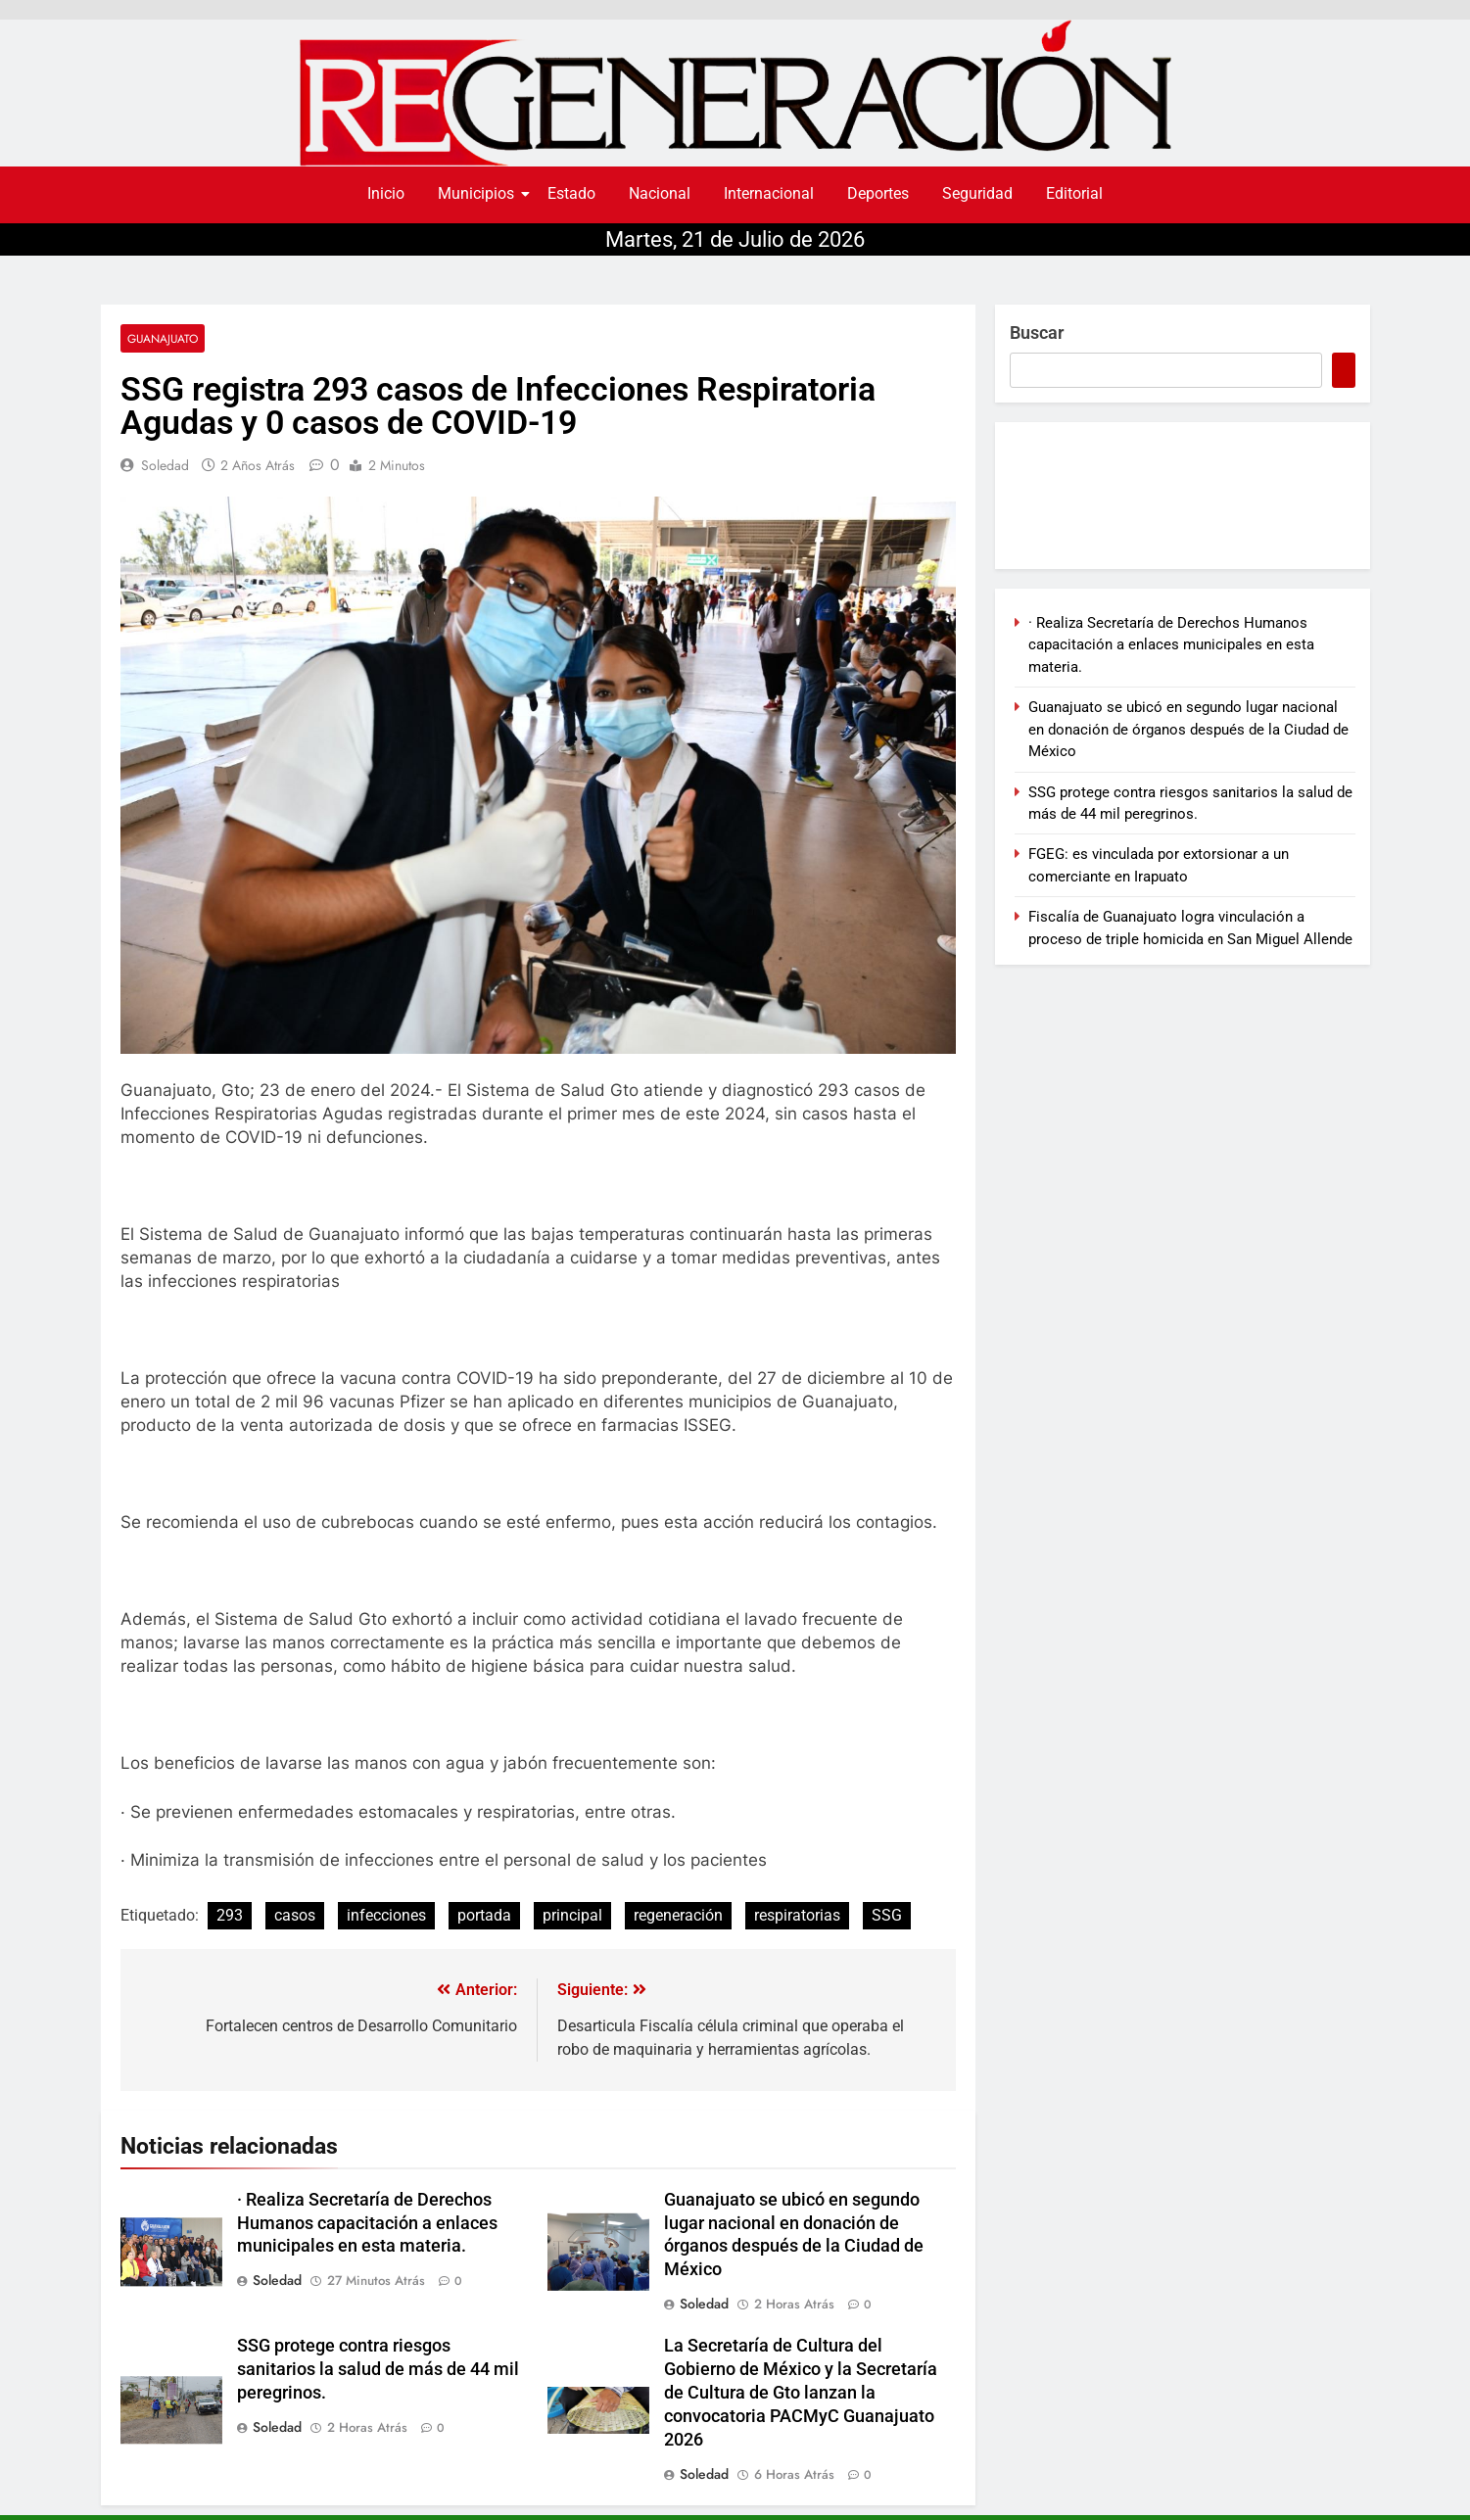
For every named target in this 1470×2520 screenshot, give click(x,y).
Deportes (878, 193)
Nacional (659, 193)
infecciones (386, 1915)
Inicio (385, 193)
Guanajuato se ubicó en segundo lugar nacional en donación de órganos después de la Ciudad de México (1188, 729)
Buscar (1037, 332)
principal (572, 1915)
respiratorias (797, 1915)
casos (294, 1915)
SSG (887, 1915)
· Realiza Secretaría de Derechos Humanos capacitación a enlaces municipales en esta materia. (367, 2223)
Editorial (1074, 193)
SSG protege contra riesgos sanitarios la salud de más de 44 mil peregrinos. (378, 2369)
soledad (165, 465)
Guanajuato (162, 338)
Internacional (769, 193)
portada (484, 1915)
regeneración (678, 1915)
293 (229, 1915)
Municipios (479, 193)
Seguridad (977, 193)
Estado (571, 193)
